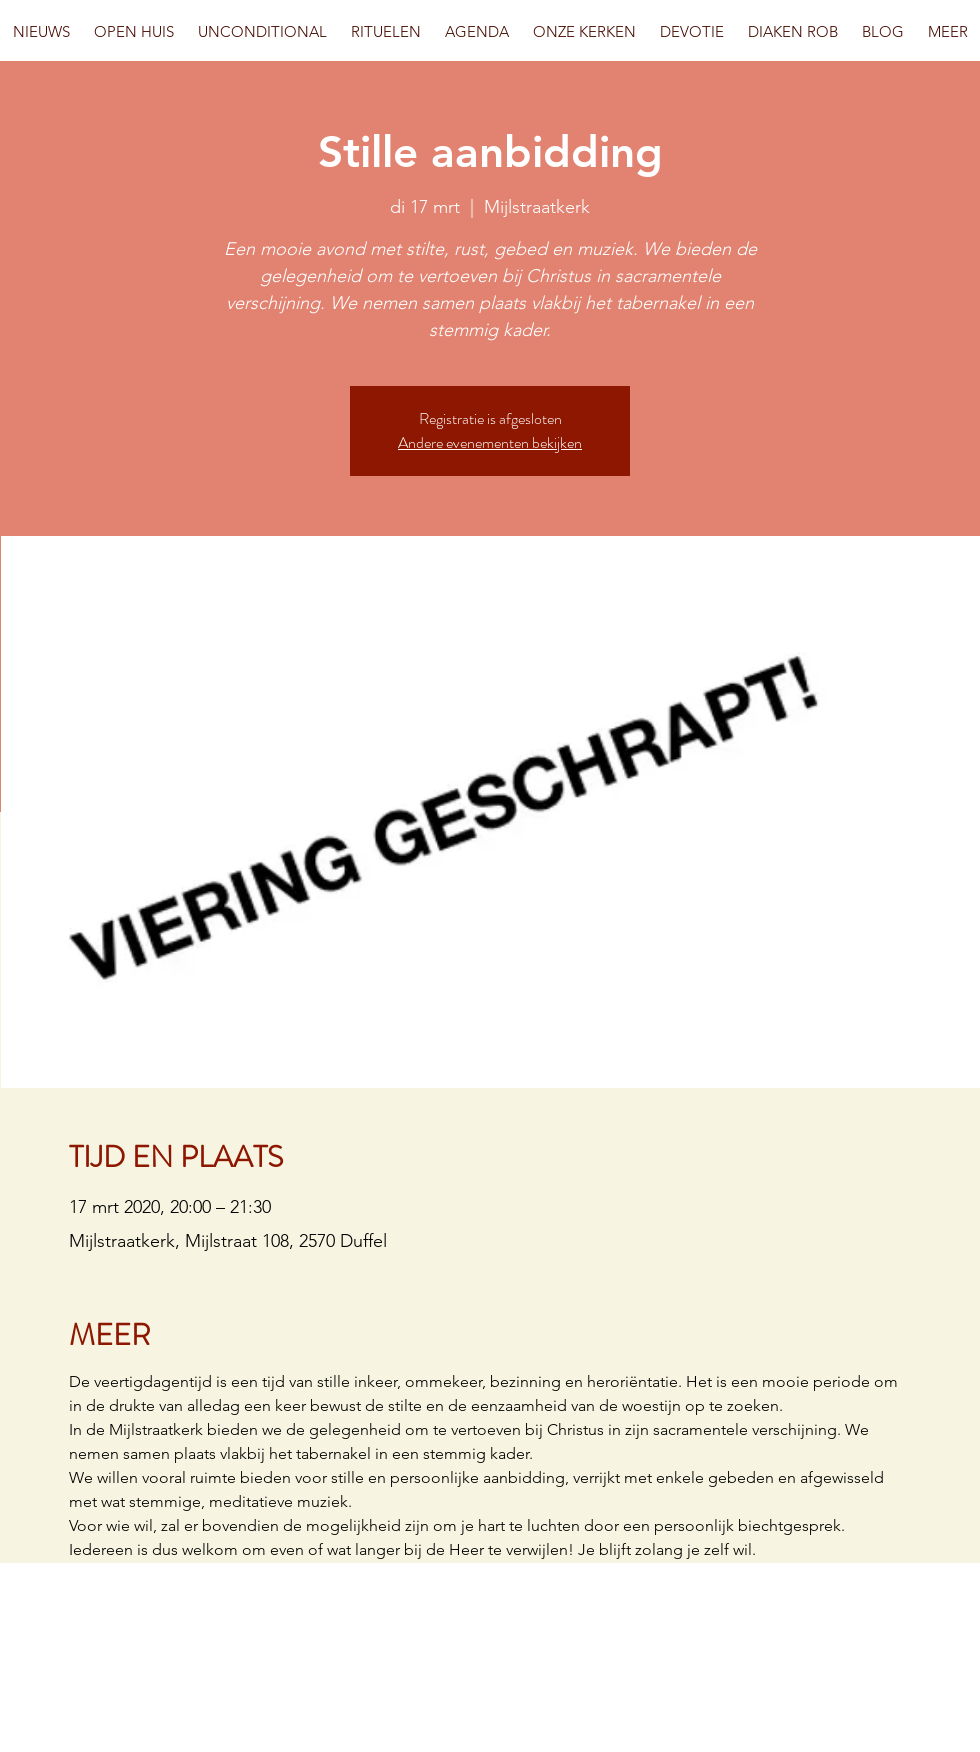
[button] (134, 32)
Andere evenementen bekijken (490, 442)
